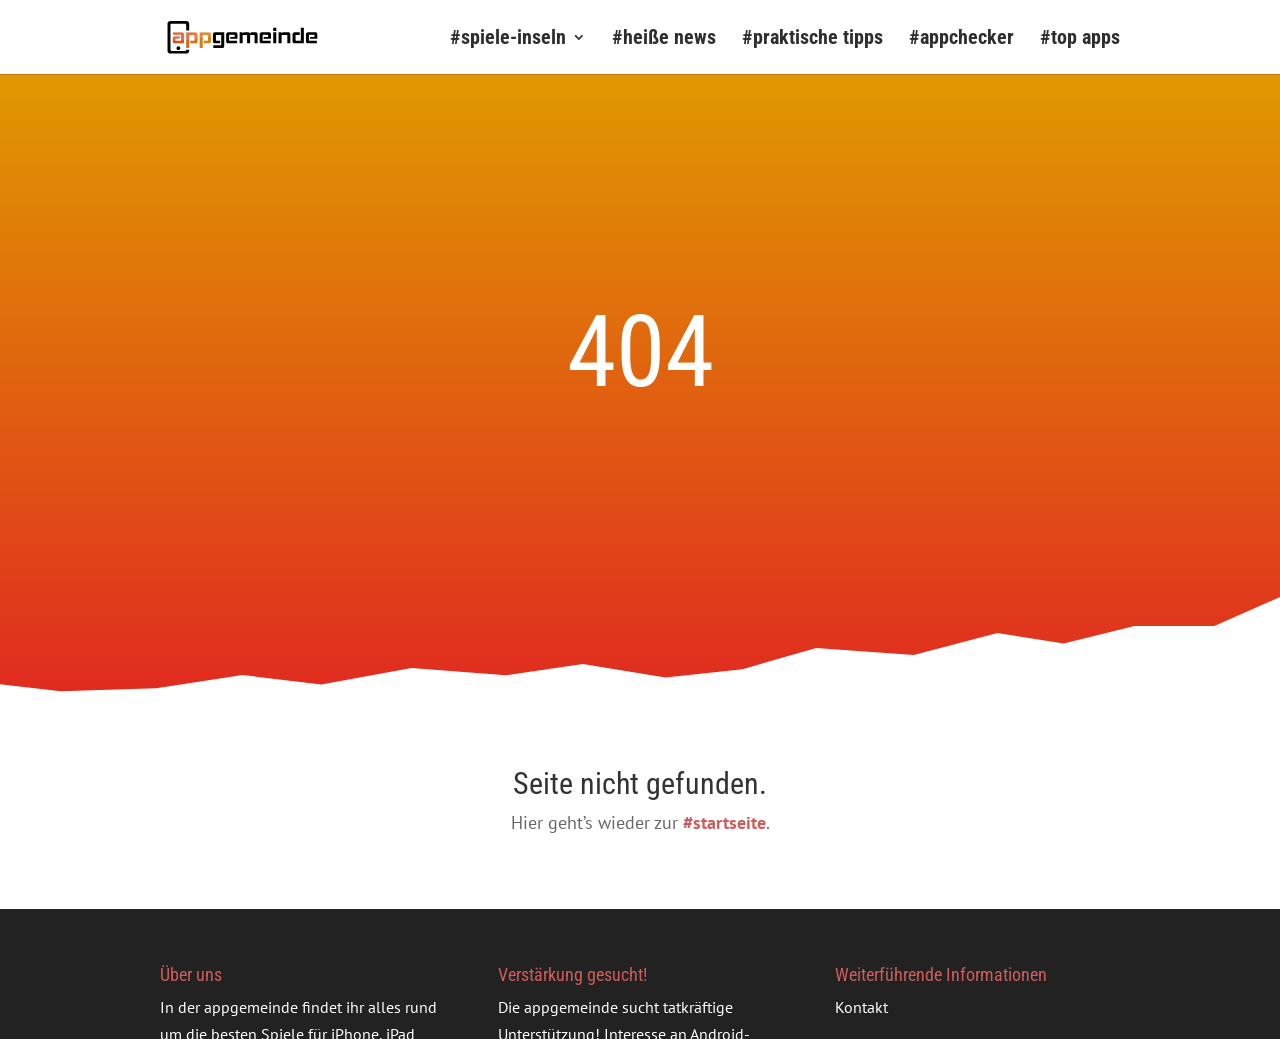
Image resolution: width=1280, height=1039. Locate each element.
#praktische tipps (812, 39)
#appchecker (961, 39)
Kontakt (861, 1007)
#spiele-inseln (508, 39)
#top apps (1080, 39)
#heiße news (664, 39)
